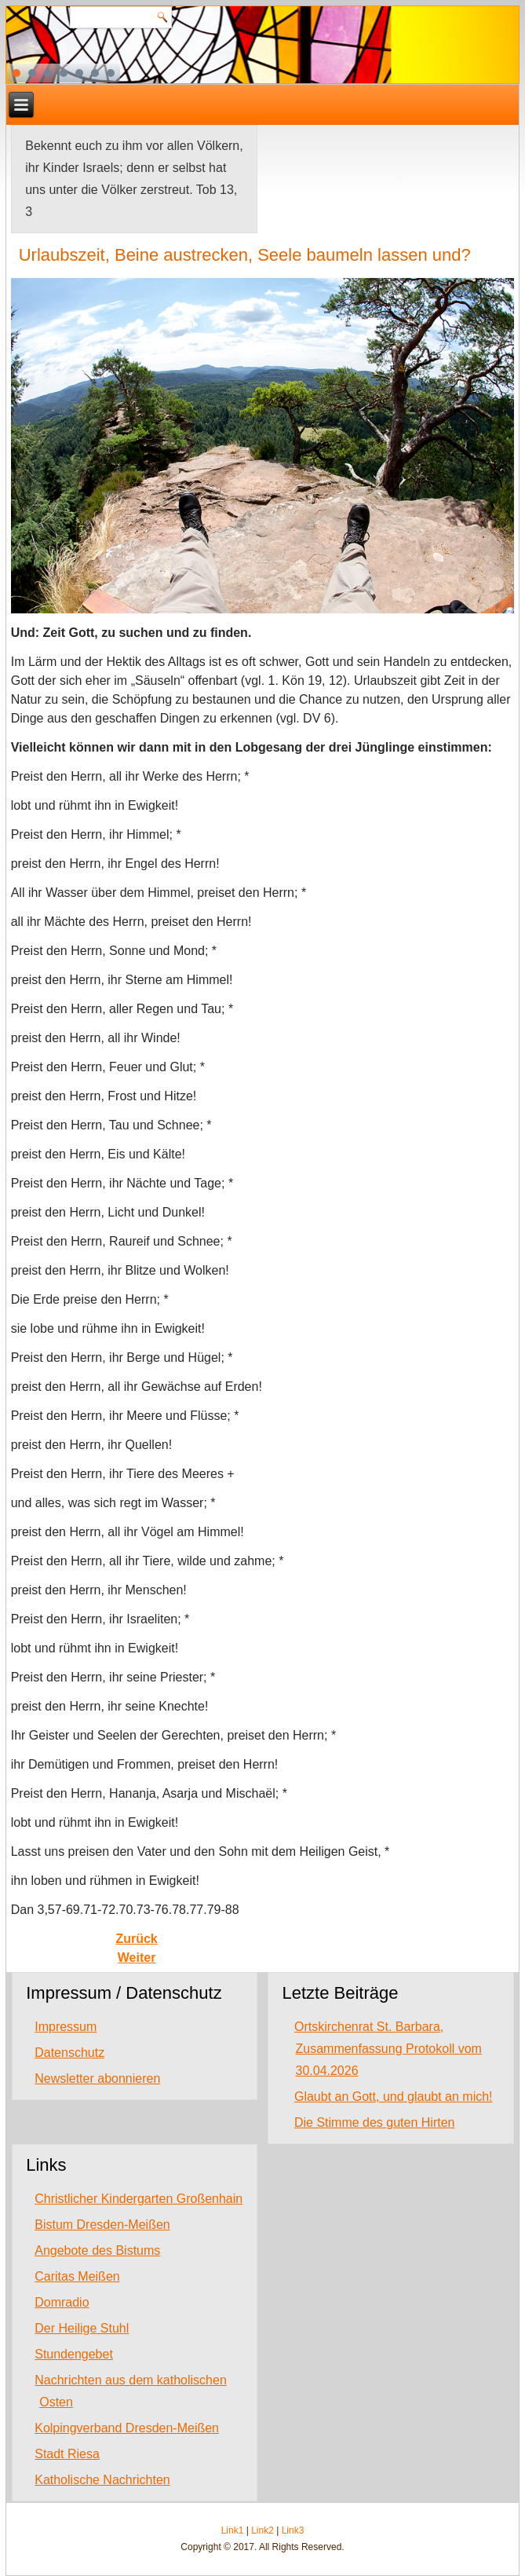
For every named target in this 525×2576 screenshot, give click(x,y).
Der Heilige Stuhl (82, 2328)
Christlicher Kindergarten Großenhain (138, 2198)
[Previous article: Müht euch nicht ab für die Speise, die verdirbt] (136, 1938)
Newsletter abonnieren (97, 2078)
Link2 (262, 2530)
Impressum (66, 2026)
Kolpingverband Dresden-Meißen (127, 2428)
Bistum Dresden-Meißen (102, 2224)
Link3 (293, 2530)
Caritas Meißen (77, 2276)
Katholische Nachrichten (102, 2479)
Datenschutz (69, 2052)
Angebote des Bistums (97, 2250)
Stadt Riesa (67, 2454)
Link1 (232, 2530)
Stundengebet (74, 2354)
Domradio (62, 2302)
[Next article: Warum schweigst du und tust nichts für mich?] (137, 1957)
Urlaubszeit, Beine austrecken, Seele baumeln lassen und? (245, 255)
